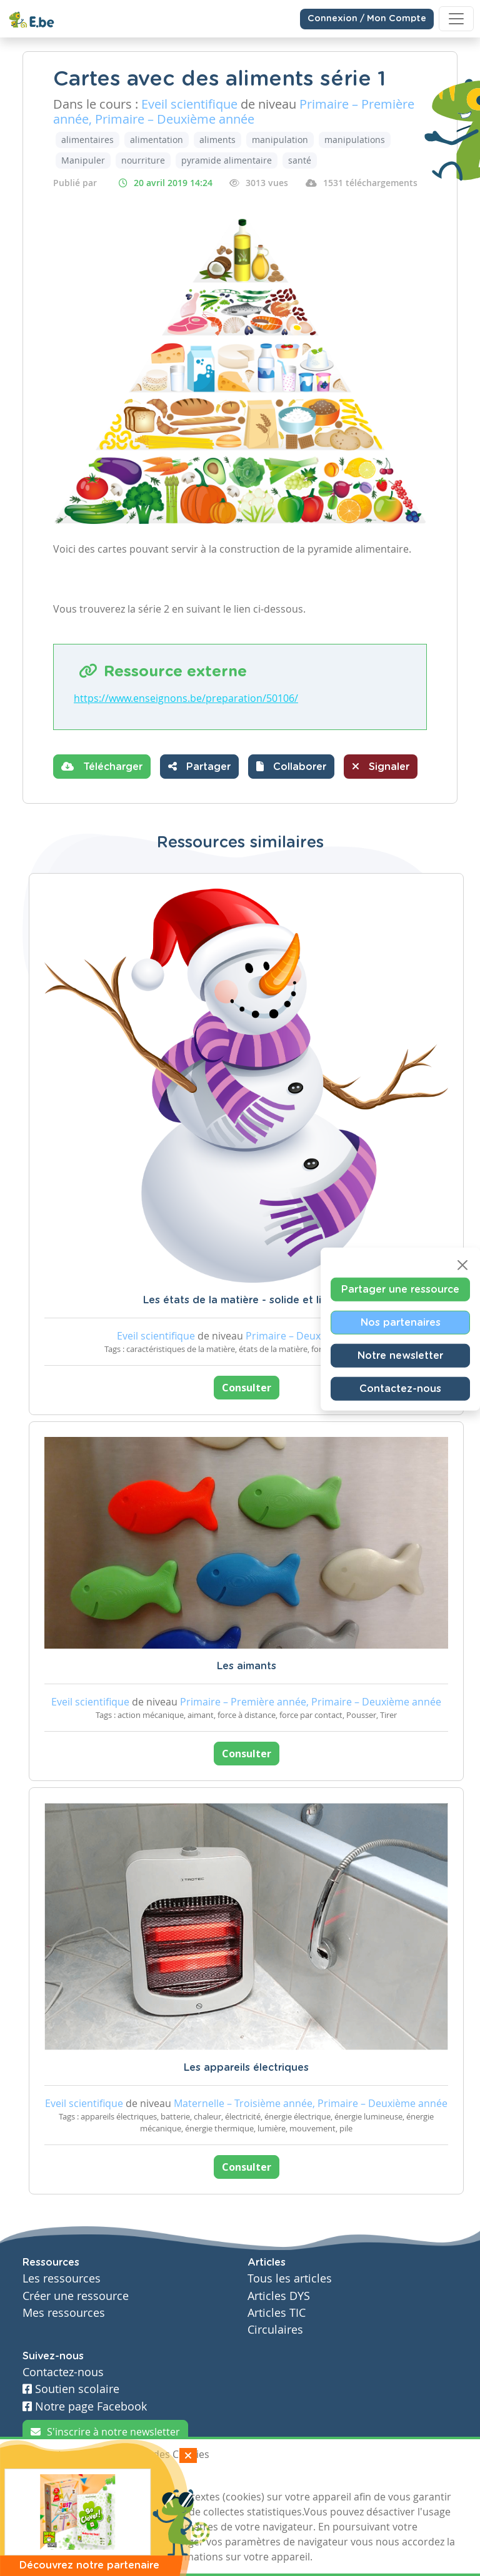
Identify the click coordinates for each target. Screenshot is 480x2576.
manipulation (280, 140)
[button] (291, 766)
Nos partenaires (401, 1322)
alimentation (156, 140)
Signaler (380, 766)
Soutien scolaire (70, 2389)
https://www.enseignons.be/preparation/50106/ (186, 698)
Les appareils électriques (246, 2068)
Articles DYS (279, 2296)
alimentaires (87, 140)
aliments (217, 140)
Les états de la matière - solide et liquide (246, 1300)
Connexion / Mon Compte (367, 18)
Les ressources (61, 2278)
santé (299, 160)
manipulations (354, 140)
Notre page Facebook (84, 2406)
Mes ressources (63, 2313)
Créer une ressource (75, 2296)
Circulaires (275, 2329)
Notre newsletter (400, 1355)
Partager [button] (199, 766)
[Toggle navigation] (456, 18)
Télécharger (101, 766)
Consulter (246, 1387)
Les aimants (246, 1666)
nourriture (143, 160)
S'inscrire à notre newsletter (105, 2431)
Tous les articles (290, 2278)
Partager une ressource (400, 1289)
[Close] (462, 1264)
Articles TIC (277, 2313)
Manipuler (83, 160)
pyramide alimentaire (226, 160)
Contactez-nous (400, 1388)
